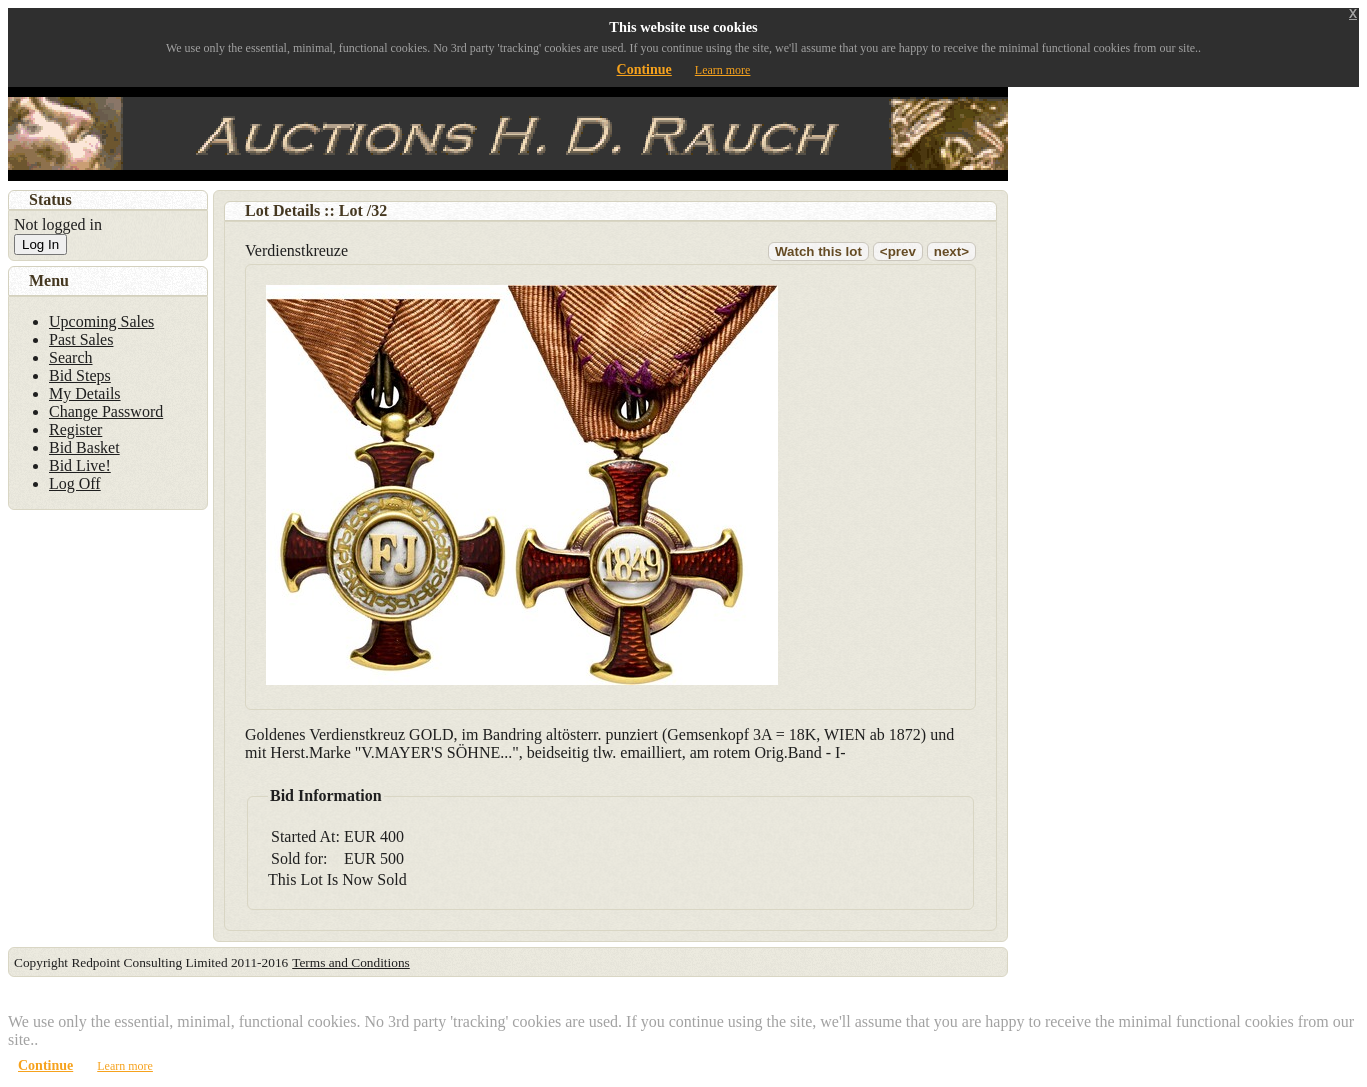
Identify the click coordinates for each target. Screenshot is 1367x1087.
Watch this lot (818, 251)
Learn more (723, 70)
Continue (644, 69)
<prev (898, 251)
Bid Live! (80, 465)
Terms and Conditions (351, 962)
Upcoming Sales (101, 321)
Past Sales (81, 339)
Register (75, 429)
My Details (85, 393)
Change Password (106, 411)
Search (71, 357)
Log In (40, 244)
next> (951, 251)
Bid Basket (84, 447)
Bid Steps (80, 375)
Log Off (75, 483)
